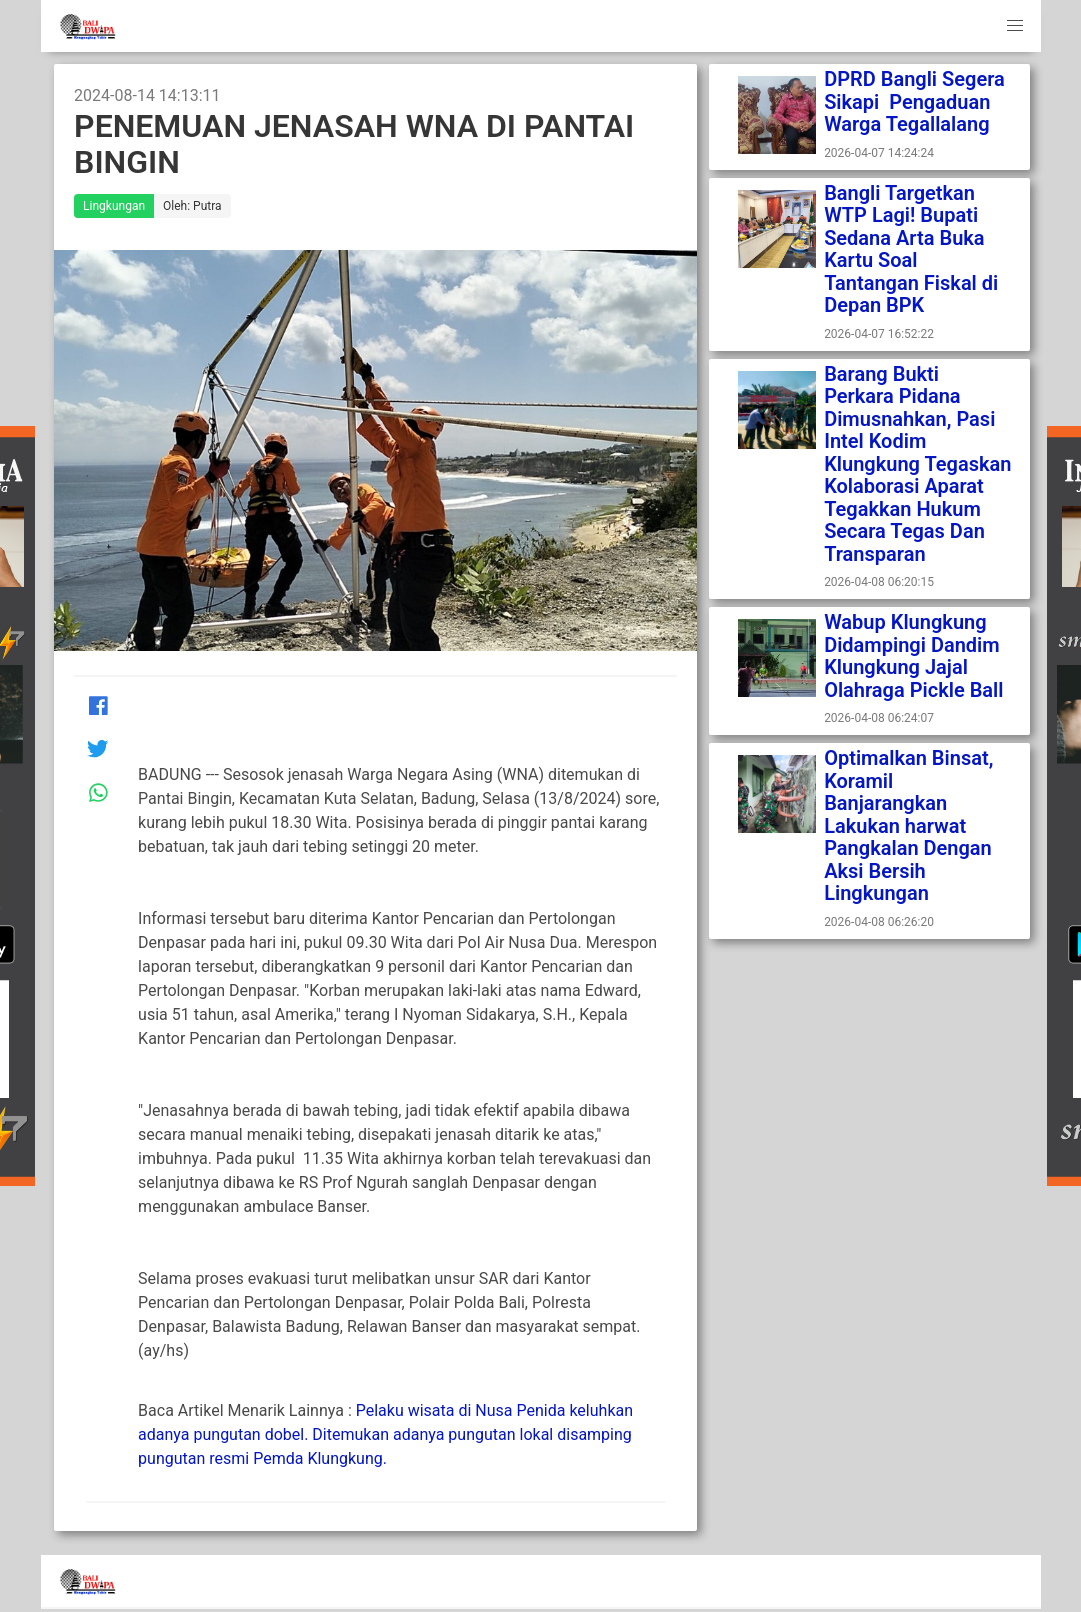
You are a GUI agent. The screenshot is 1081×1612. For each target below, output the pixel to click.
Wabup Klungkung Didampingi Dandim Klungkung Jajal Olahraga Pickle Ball (913, 656)
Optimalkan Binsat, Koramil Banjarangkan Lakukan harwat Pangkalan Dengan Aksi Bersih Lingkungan (908, 825)
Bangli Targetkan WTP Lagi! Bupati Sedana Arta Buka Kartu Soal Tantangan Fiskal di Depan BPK (911, 249)
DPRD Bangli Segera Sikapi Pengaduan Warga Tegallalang (914, 101)
